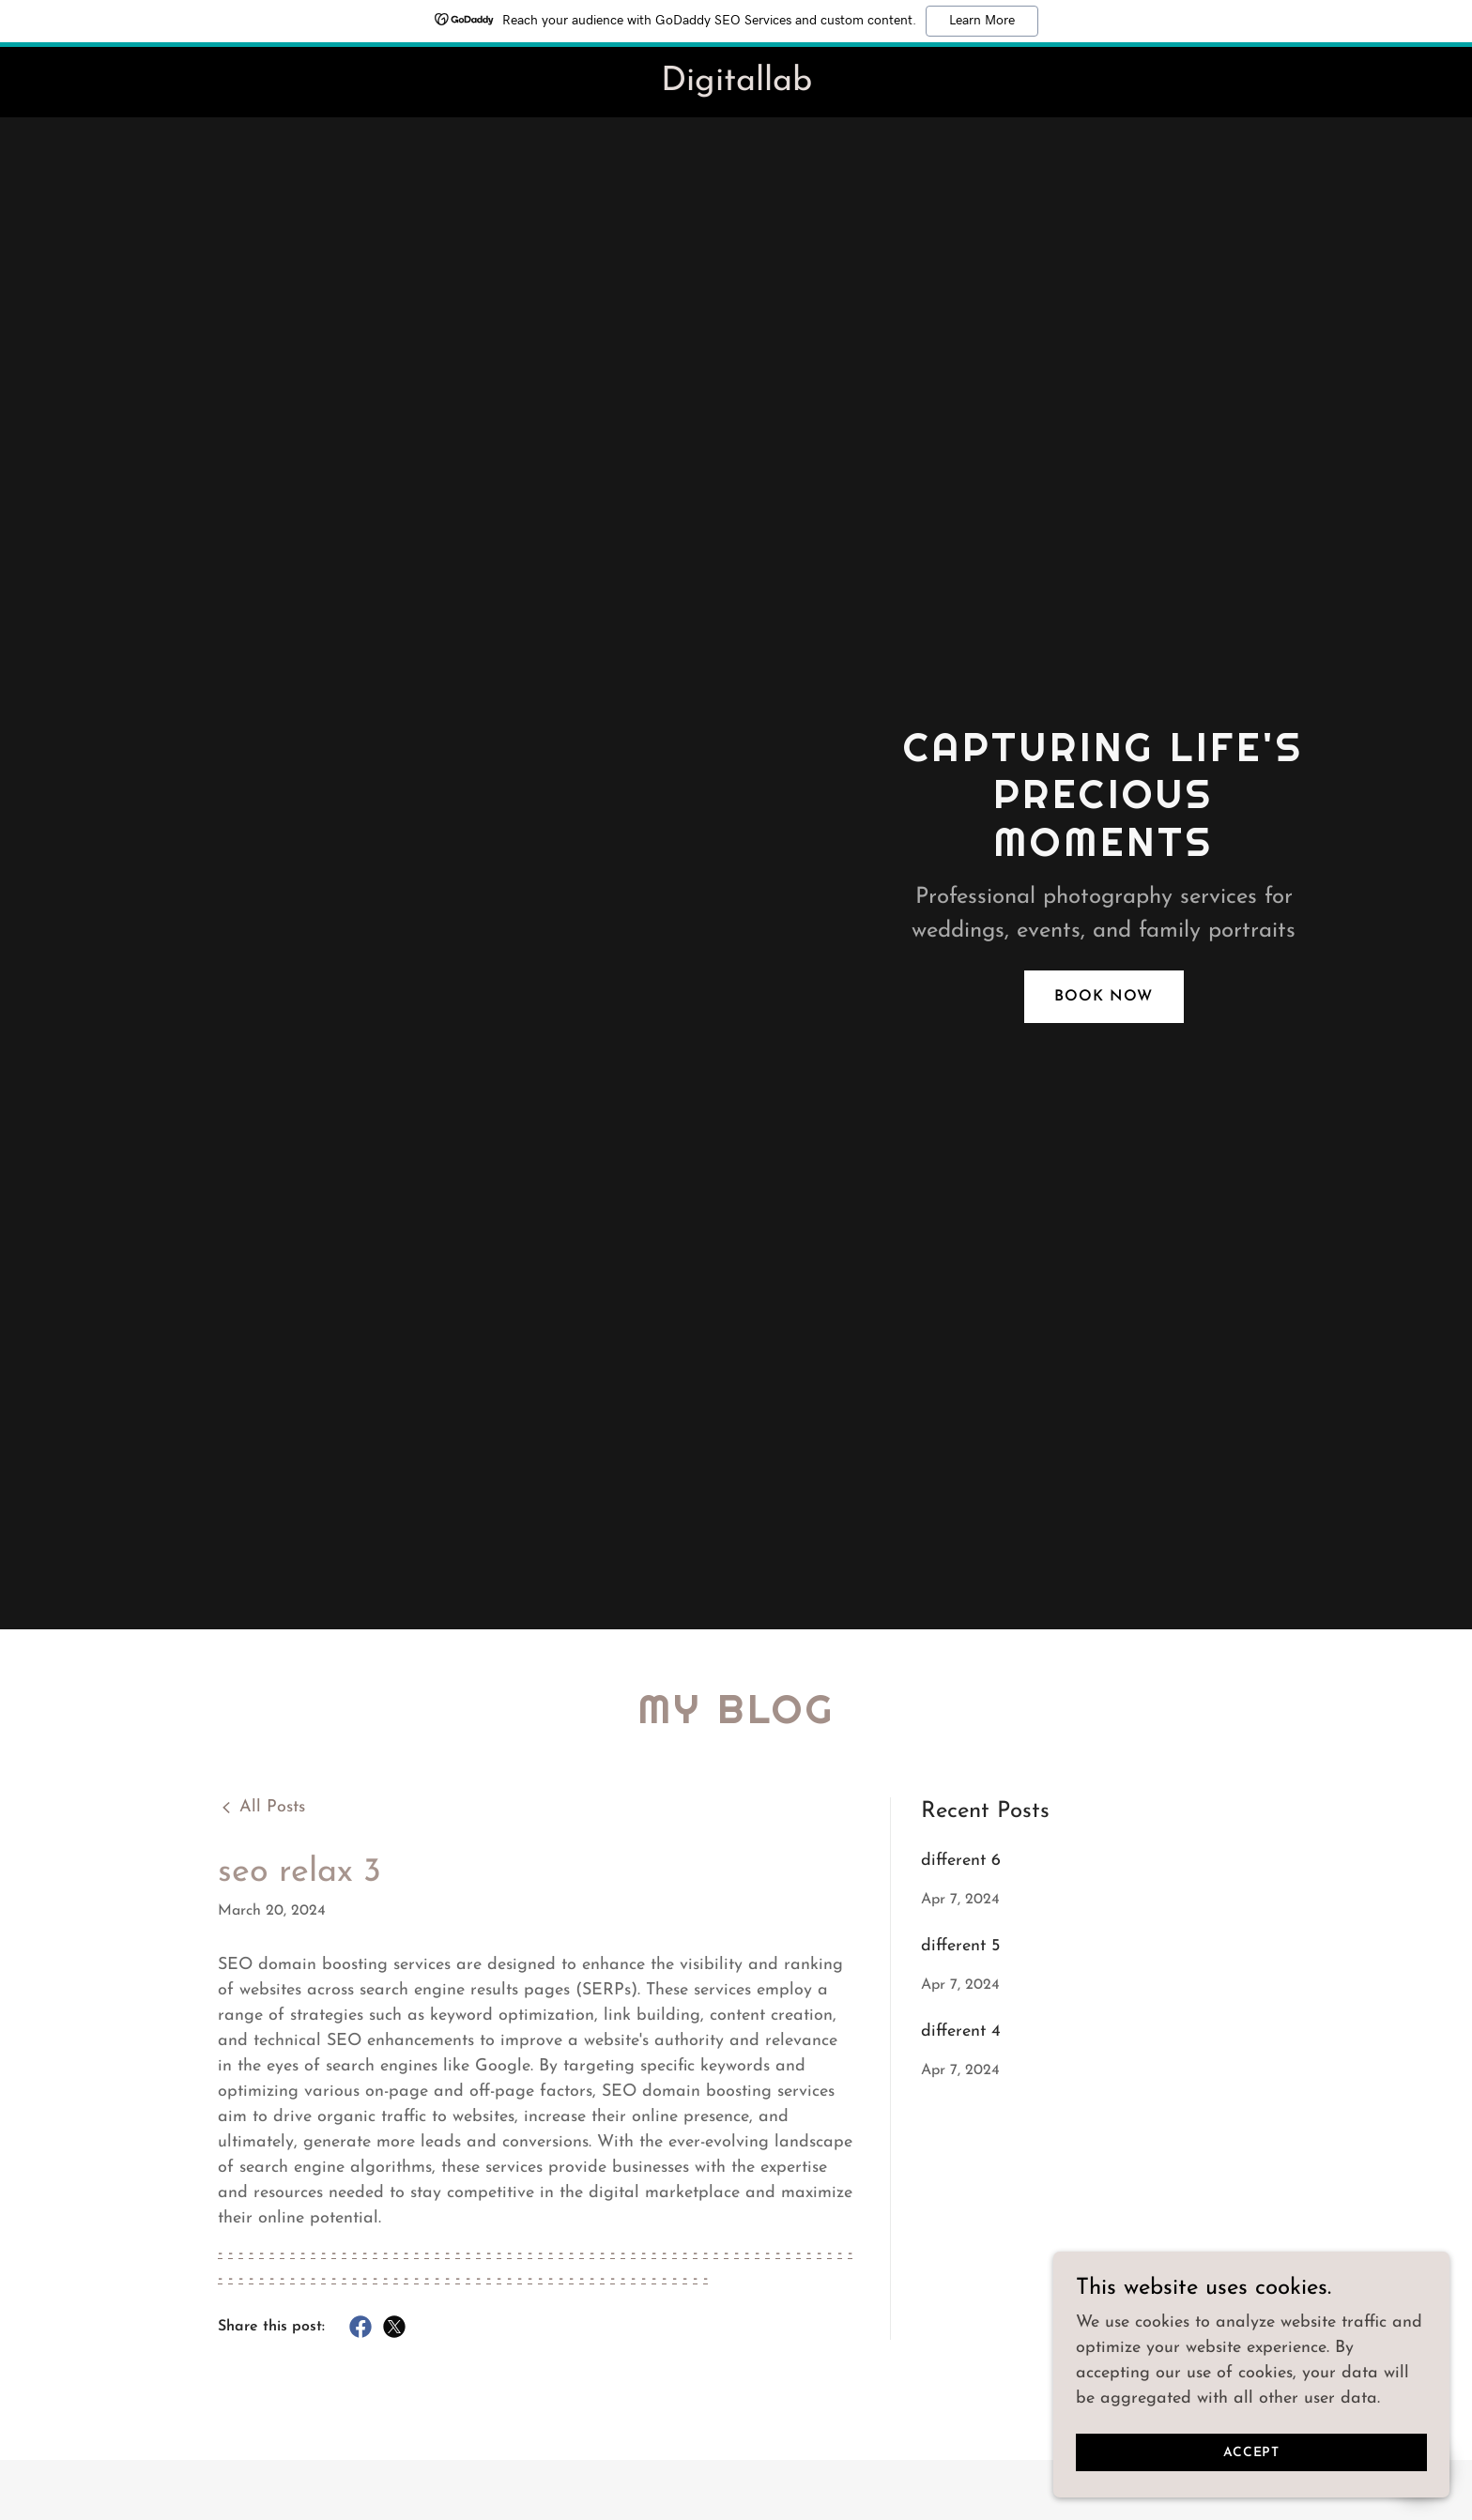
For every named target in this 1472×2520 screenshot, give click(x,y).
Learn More (982, 20)
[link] (736, 86)
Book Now (1103, 996)
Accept (1262, 2453)
